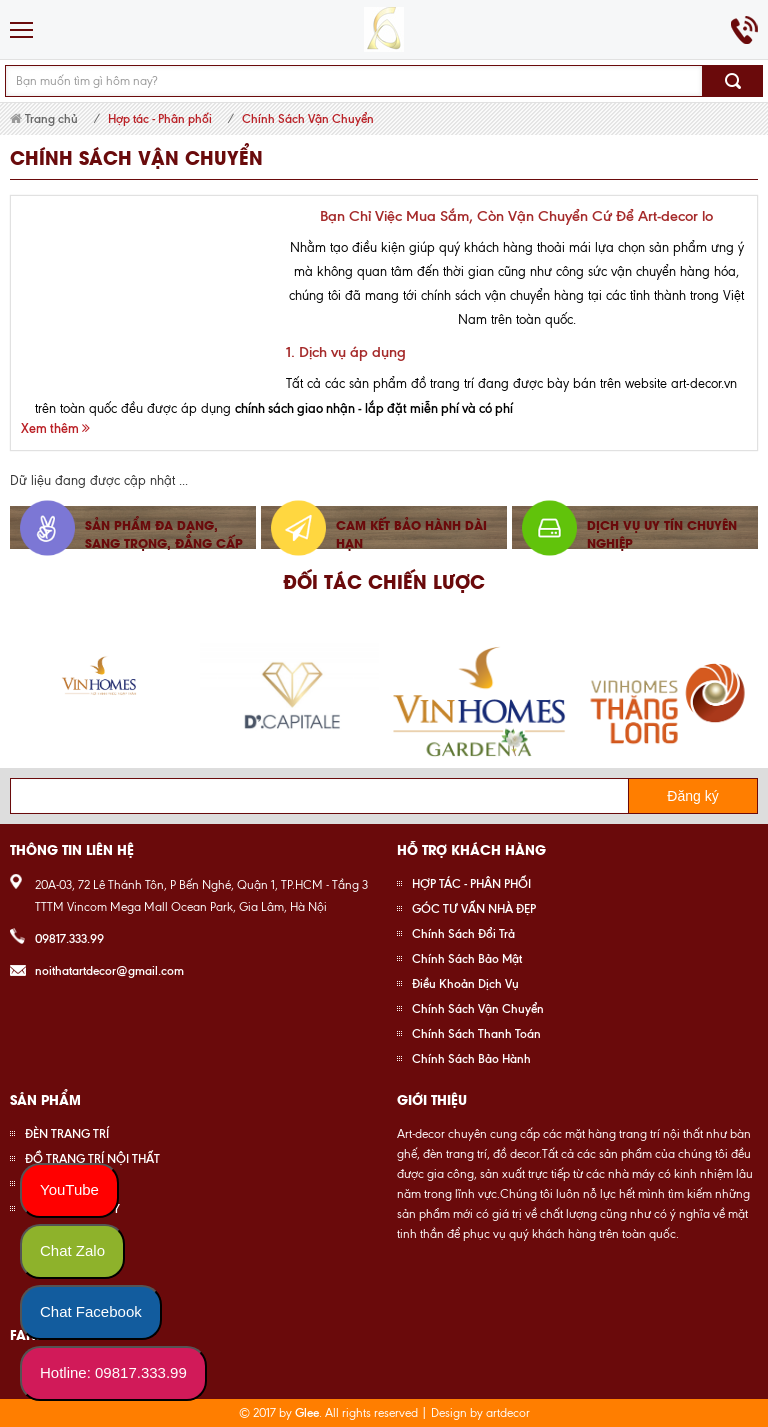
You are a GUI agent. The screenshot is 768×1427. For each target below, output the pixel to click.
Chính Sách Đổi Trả (463, 933)
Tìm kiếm (733, 81)
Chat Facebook (91, 1311)
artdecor (508, 1413)
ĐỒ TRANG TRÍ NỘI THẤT (92, 1158)
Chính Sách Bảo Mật (467, 958)
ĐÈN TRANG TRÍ (67, 1133)
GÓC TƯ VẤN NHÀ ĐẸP (474, 908)
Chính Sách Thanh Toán (476, 1033)
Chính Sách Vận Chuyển (308, 118)
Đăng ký (692, 796)
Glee (307, 1412)
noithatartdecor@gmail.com (109, 970)
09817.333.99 (69, 938)
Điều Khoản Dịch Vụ (465, 983)
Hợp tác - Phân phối (160, 118)
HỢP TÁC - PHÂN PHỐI (471, 883)
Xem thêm (55, 428)
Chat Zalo (72, 1250)
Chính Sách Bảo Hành (471, 1058)
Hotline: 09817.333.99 (113, 1372)
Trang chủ (44, 118)
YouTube (69, 1189)
